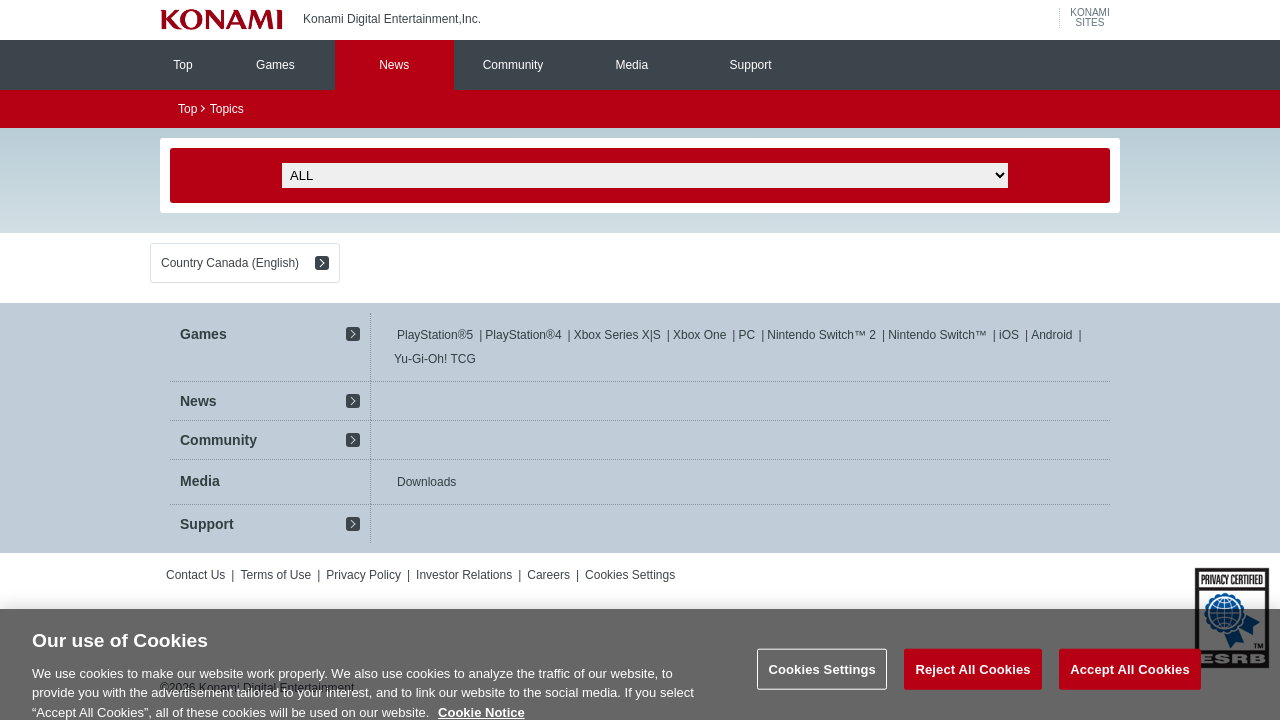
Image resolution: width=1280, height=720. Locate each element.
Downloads (426, 482)
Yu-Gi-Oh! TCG (435, 359)
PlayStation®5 (435, 335)
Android (1051, 335)
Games (275, 65)
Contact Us (195, 575)
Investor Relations (464, 575)
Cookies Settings (630, 575)
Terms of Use (275, 575)
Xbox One (699, 335)
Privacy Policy (363, 575)
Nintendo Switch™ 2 (821, 335)
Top (182, 65)
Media (631, 65)
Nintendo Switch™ (937, 335)
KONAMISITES (1089, 18)
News (394, 65)
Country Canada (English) (230, 263)
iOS (1009, 335)
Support (751, 65)
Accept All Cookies (1130, 685)
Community (513, 65)
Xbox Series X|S (617, 335)
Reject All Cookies (972, 685)
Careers (548, 575)
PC (746, 335)
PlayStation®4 (523, 335)
